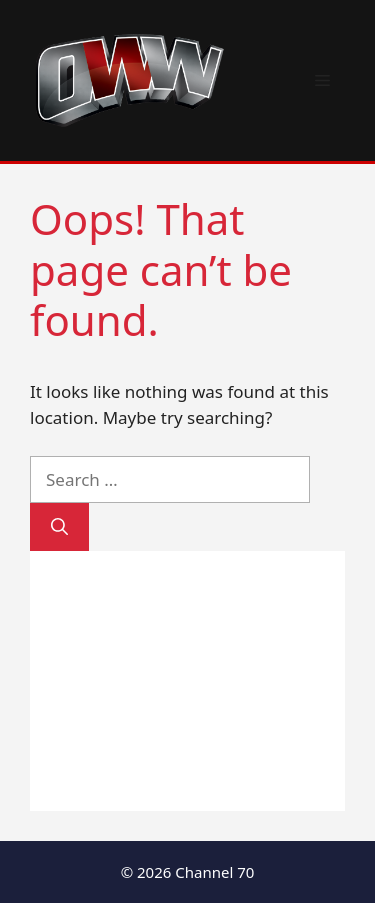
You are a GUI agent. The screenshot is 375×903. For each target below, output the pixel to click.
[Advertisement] (187, 681)
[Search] (59, 527)
